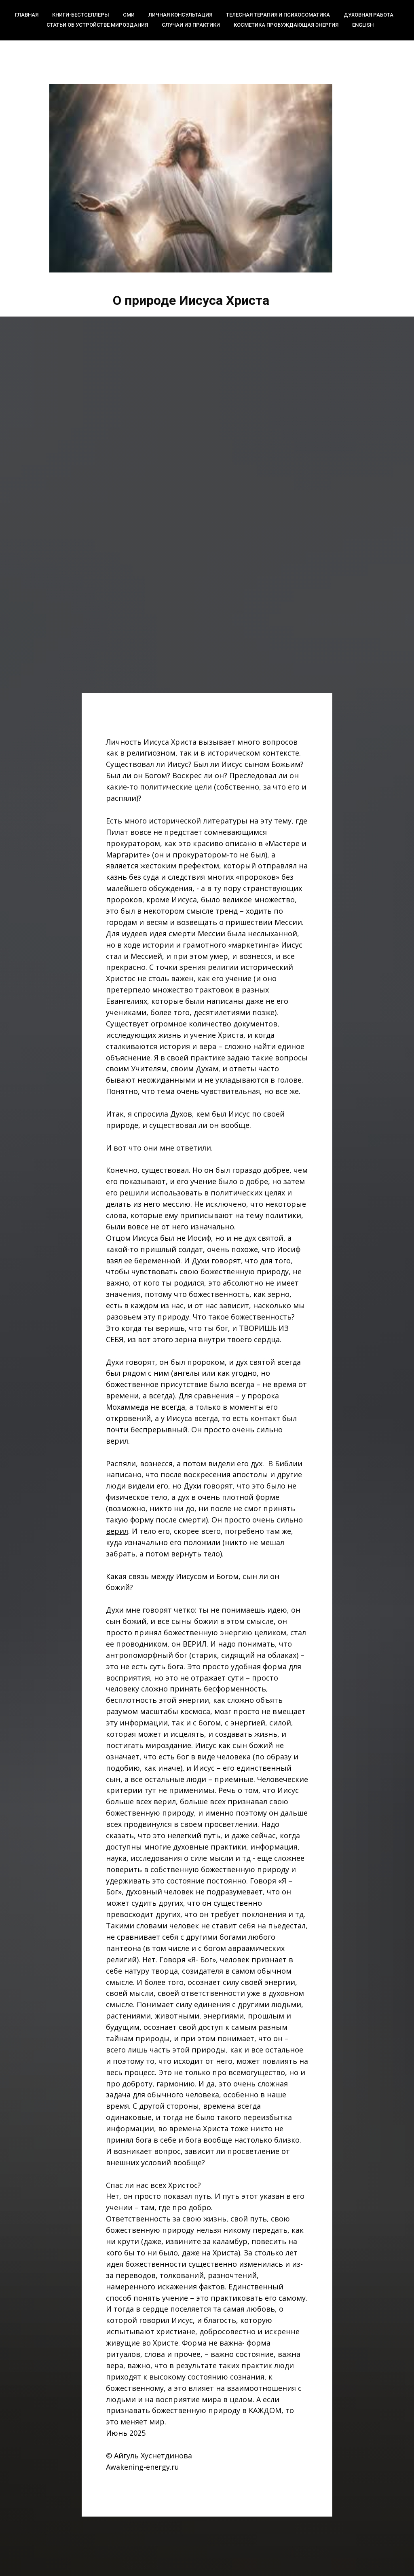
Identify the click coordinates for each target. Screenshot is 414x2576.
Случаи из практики (191, 25)
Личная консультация (180, 15)
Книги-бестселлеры (80, 15)
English (363, 25)
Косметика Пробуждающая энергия (286, 25)
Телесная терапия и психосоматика (278, 15)
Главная (26, 15)
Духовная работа (368, 15)
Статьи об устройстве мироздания (97, 25)
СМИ (129, 15)
